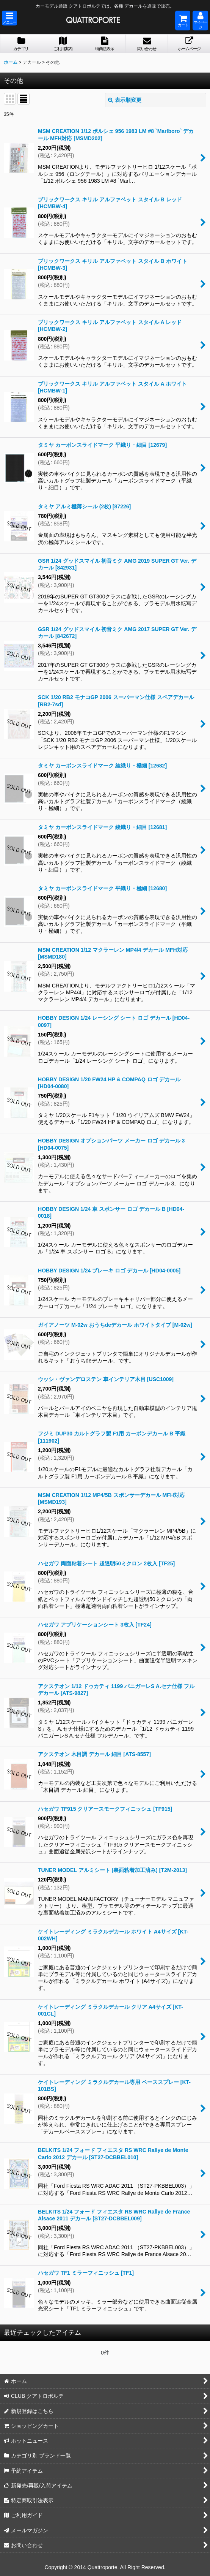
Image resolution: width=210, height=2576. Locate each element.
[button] (9, 18)
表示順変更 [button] (124, 100)
